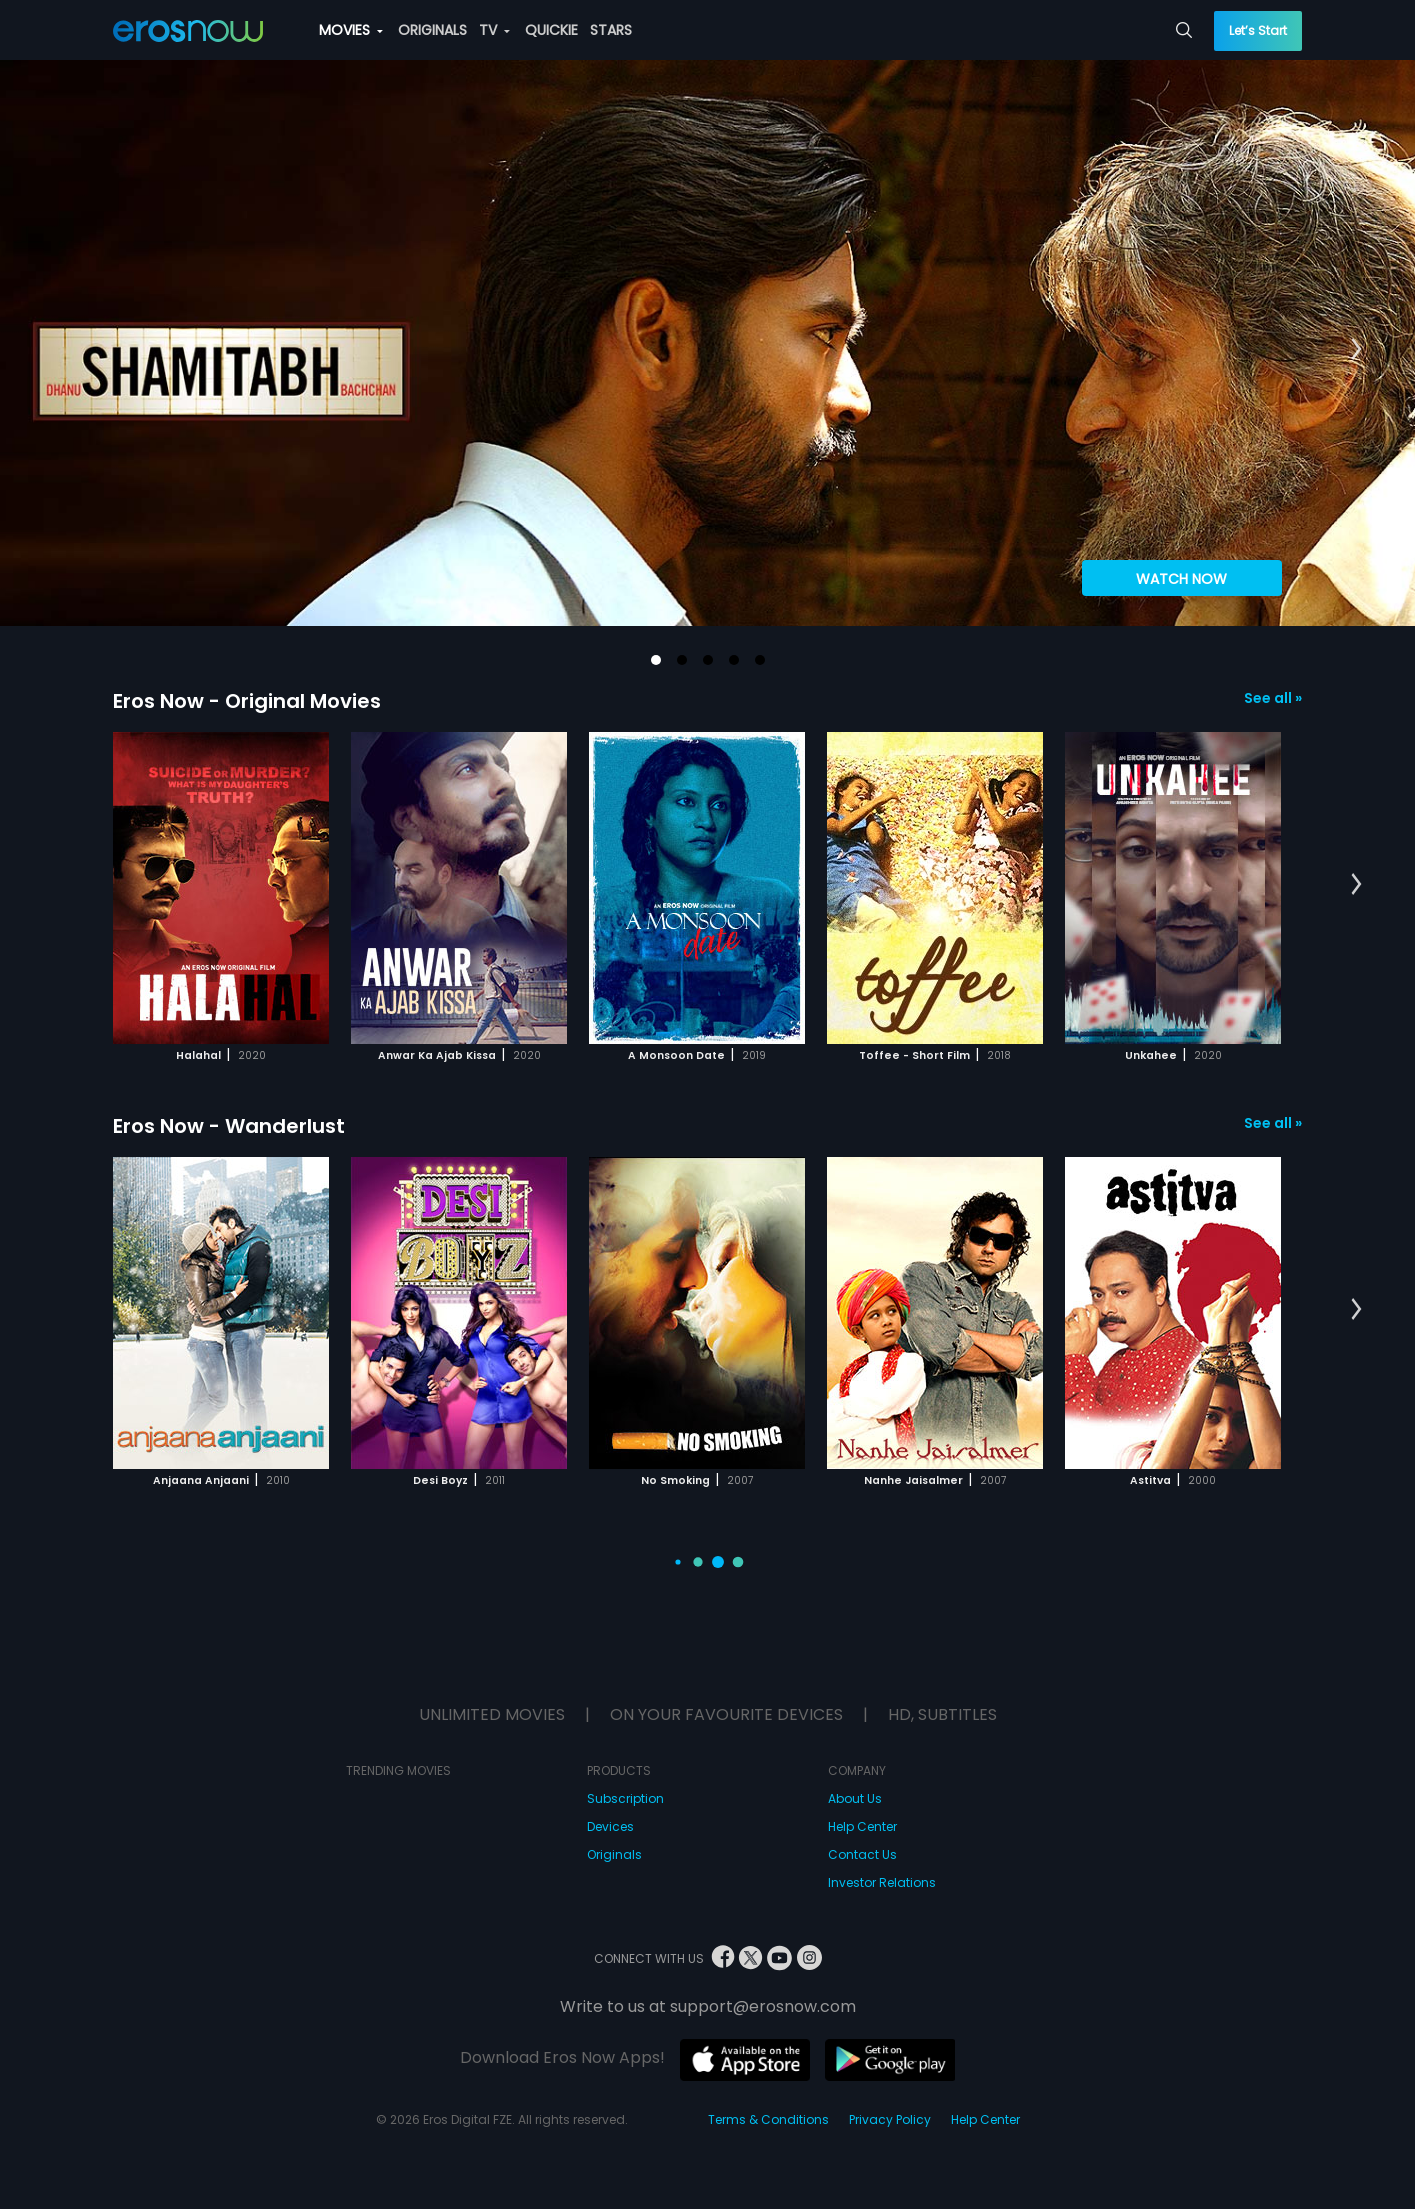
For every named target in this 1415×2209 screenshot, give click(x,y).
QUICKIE (551, 30)
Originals (614, 1854)
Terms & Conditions (768, 2119)
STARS (611, 30)
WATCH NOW (1181, 579)
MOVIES (351, 30)
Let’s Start (1258, 30)
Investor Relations (882, 1882)
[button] (656, 660)
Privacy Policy (890, 2119)
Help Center (862, 1826)
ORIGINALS (432, 30)
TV (494, 30)
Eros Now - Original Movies (247, 701)
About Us (855, 1798)
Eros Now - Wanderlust (229, 1126)
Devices (610, 1826)
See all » (1273, 698)
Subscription (625, 1798)
